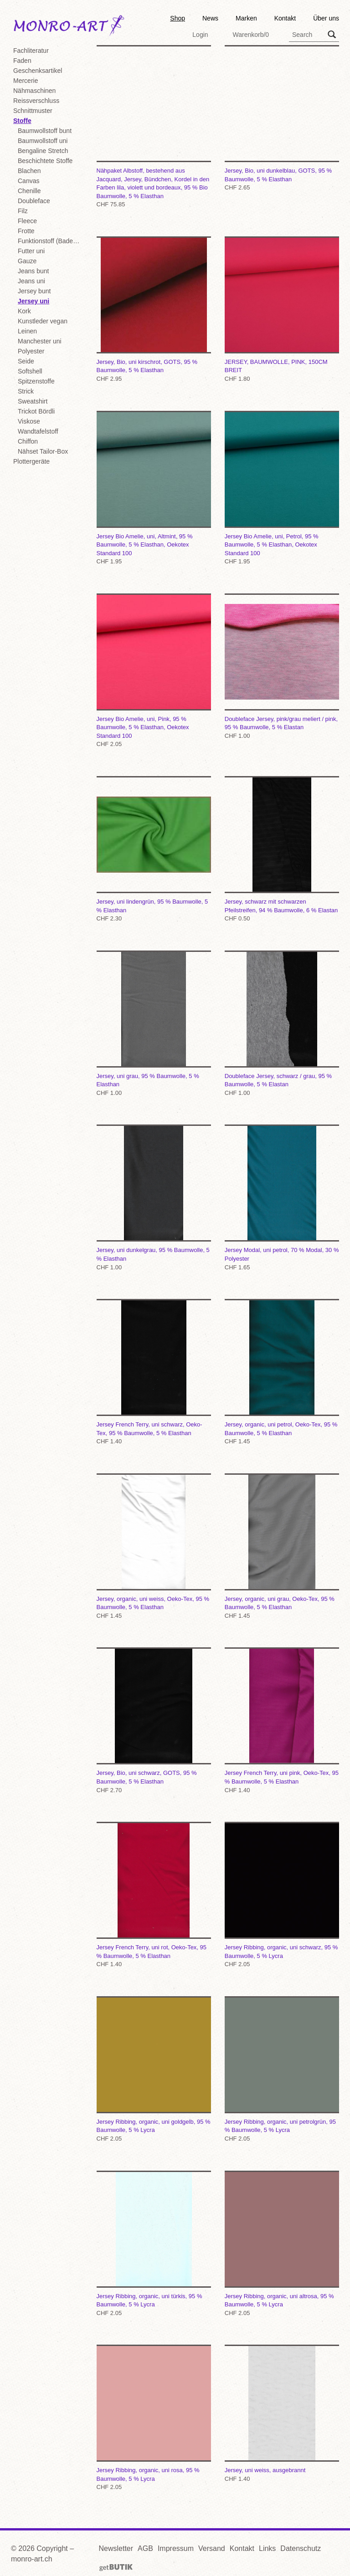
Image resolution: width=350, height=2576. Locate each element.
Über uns (326, 18)
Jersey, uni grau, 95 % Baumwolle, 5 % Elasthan (154, 1024)
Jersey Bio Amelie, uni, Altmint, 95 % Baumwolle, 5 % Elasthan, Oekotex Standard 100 (154, 488)
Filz (23, 211)
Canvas (28, 180)
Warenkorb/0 (250, 34)
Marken (246, 18)
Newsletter (116, 2548)
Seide (26, 361)
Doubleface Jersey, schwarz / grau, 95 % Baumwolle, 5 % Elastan (282, 1024)
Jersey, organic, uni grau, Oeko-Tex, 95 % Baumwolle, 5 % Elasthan (282, 1547)
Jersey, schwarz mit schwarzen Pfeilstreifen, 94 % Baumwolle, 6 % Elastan (282, 849)
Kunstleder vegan (42, 321)
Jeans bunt (33, 271)
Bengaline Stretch (43, 150)
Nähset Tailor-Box (43, 451)
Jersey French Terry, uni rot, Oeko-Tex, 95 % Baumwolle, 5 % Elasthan (154, 1895)
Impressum (176, 2548)
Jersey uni (33, 301)
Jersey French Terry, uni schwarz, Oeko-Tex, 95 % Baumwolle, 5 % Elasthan (154, 1372)
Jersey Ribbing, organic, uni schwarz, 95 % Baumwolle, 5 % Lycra (282, 1895)
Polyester (31, 351)
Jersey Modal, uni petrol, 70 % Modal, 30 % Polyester (282, 1198)
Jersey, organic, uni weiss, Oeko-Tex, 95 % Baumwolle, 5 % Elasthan (154, 1547)
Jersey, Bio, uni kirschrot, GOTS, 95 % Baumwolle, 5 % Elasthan (154, 310)
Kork (24, 311)
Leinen (27, 331)
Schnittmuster (32, 110)
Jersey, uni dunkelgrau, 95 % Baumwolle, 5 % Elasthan (154, 1198)
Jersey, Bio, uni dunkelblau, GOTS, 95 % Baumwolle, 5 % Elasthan (282, 118)
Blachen (29, 170)
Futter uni (31, 251)
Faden (22, 60)
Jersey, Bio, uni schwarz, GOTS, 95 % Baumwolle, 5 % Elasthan (154, 1721)
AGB (145, 2548)
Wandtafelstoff (38, 431)
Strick (26, 391)
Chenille (29, 190)
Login (200, 34)
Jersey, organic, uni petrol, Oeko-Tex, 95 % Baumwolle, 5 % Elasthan (282, 1372)
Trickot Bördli (36, 411)
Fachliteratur (31, 50)
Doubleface (34, 200)
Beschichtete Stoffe (45, 160)
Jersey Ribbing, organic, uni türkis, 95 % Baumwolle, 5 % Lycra (154, 2244)
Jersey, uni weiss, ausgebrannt (282, 2414)
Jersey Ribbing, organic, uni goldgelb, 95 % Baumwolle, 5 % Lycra (154, 2070)
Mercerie (25, 80)
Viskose (29, 421)
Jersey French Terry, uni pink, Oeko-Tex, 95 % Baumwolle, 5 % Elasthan (282, 1721)
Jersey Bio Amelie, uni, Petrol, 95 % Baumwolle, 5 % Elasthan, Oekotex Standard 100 (282, 488)
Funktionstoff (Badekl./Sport (50, 241)
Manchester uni (40, 341)
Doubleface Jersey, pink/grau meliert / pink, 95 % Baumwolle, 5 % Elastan (282, 667)
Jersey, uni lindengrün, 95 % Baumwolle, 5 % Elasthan (154, 849)
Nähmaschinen (34, 90)
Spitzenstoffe (36, 381)
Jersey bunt (34, 291)
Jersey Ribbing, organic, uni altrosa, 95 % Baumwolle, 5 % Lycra (282, 2244)
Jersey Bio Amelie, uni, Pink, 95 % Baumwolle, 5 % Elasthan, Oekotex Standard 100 (154, 671)
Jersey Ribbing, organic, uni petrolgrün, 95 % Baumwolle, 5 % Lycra (282, 2070)
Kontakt (285, 18)
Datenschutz (300, 2548)
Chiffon (28, 441)
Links (267, 2548)
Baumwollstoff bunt (45, 130)
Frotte (26, 231)
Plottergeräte (31, 461)
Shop (177, 18)
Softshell (30, 371)
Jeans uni (31, 281)
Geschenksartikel (37, 70)
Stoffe (22, 120)
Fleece (27, 221)
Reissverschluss (36, 100)
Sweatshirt (32, 401)
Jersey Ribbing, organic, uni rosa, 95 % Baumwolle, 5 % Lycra (154, 2418)
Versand (211, 2548)
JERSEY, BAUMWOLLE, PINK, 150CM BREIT (282, 310)
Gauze (27, 261)
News (210, 18)
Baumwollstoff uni (42, 140)
